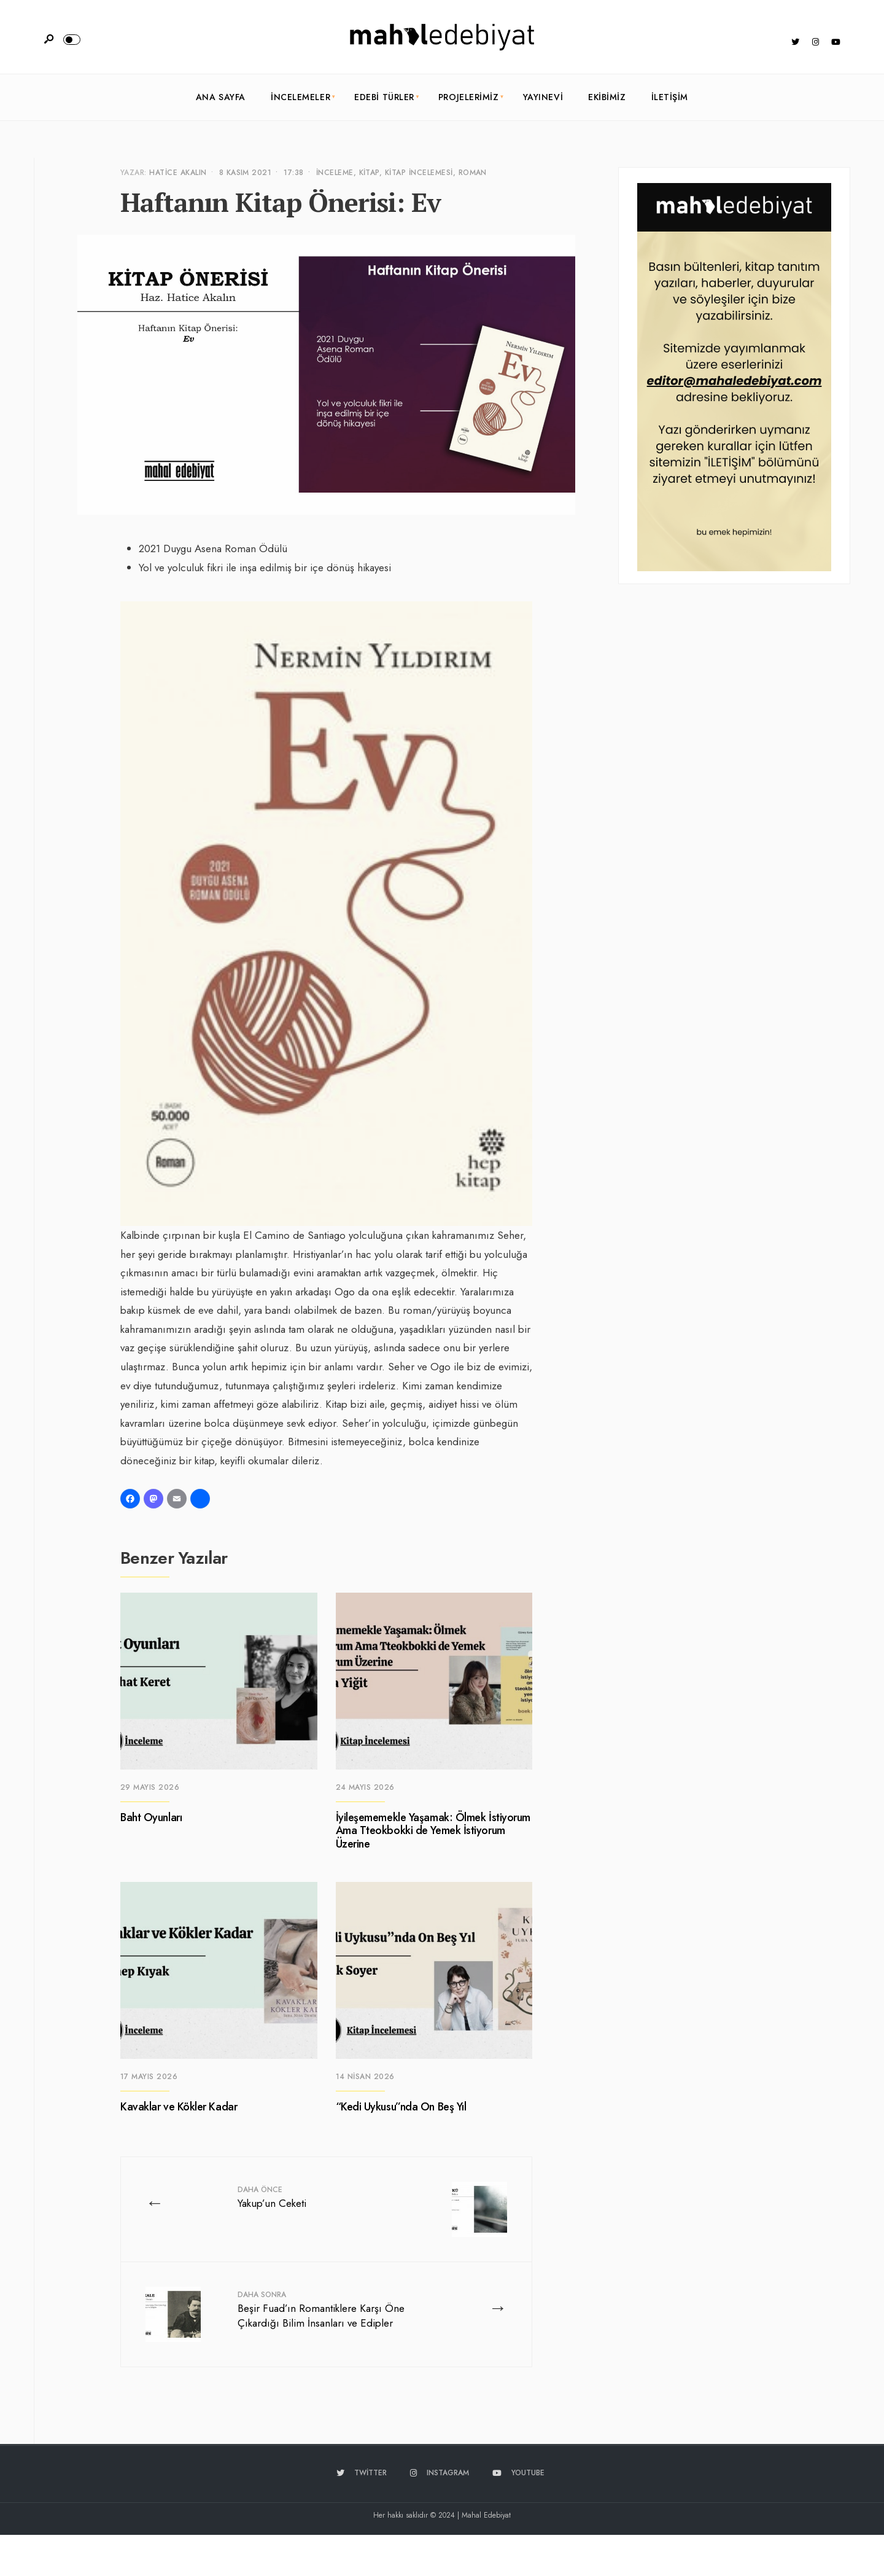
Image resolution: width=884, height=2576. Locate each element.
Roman (473, 172)
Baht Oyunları (151, 1817)
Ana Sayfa (221, 97)
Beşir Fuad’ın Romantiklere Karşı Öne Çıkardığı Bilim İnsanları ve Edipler (321, 2309)
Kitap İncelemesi (419, 172)
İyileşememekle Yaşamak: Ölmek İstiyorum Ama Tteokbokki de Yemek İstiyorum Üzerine (433, 1830)
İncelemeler (300, 97)
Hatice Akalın (177, 172)
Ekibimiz (607, 97)
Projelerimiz (468, 97)
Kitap (369, 172)
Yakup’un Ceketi (272, 2197)
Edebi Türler (384, 97)
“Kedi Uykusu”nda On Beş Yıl (401, 2107)
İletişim (669, 97)
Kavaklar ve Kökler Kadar (178, 2107)
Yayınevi (543, 97)
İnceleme (335, 172)
